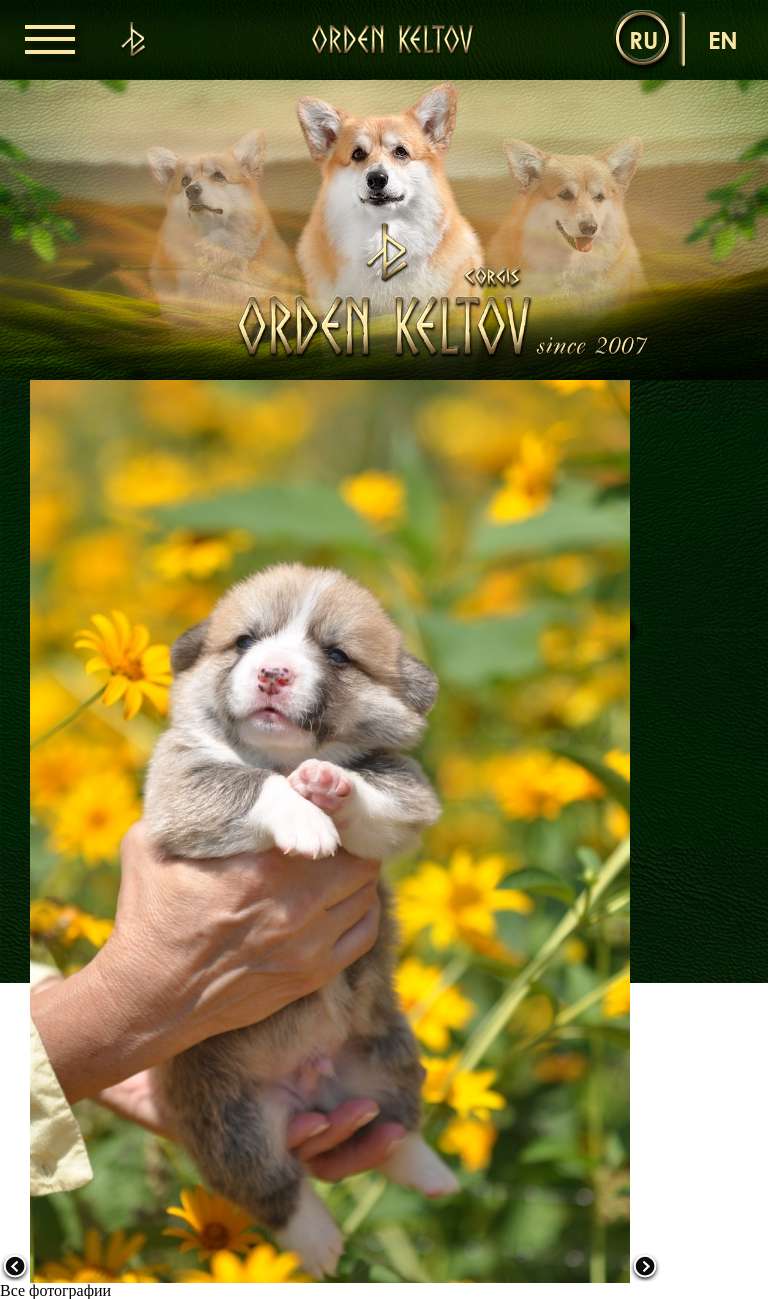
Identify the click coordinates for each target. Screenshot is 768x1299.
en (723, 39)
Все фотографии (55, 1290)
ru (643, 39)
